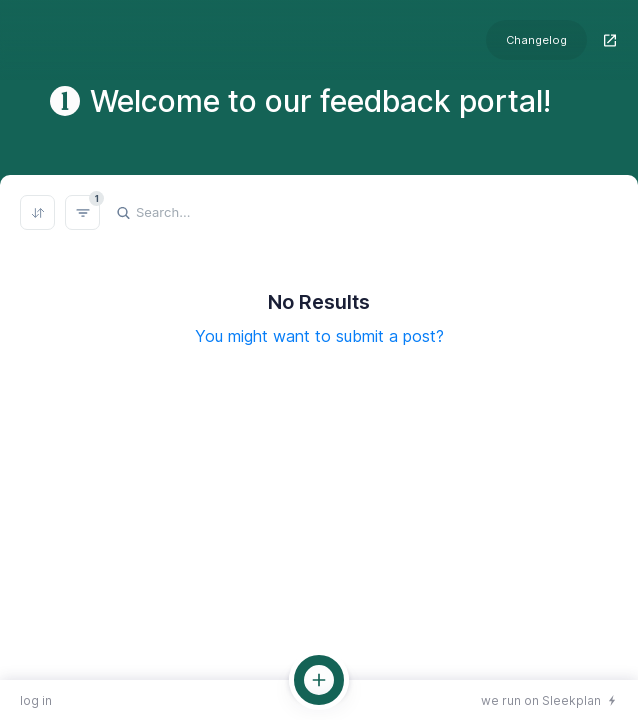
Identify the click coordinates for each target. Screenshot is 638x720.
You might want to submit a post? (319, 336)
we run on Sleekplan (541, 700)
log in (36, 700)
